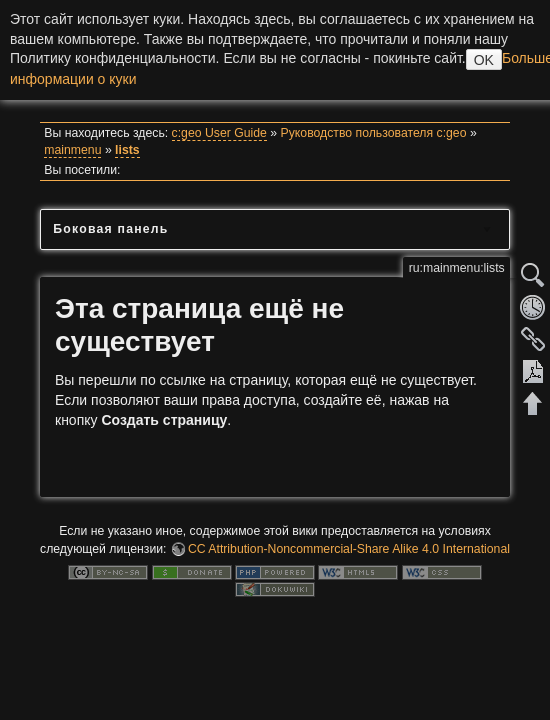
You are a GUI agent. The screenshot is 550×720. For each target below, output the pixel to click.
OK (484, 60)
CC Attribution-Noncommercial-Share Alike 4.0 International (349, 549)
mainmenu (72, 150)
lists (127, 150)
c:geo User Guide (219, 133)
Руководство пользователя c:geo (374, 133)
